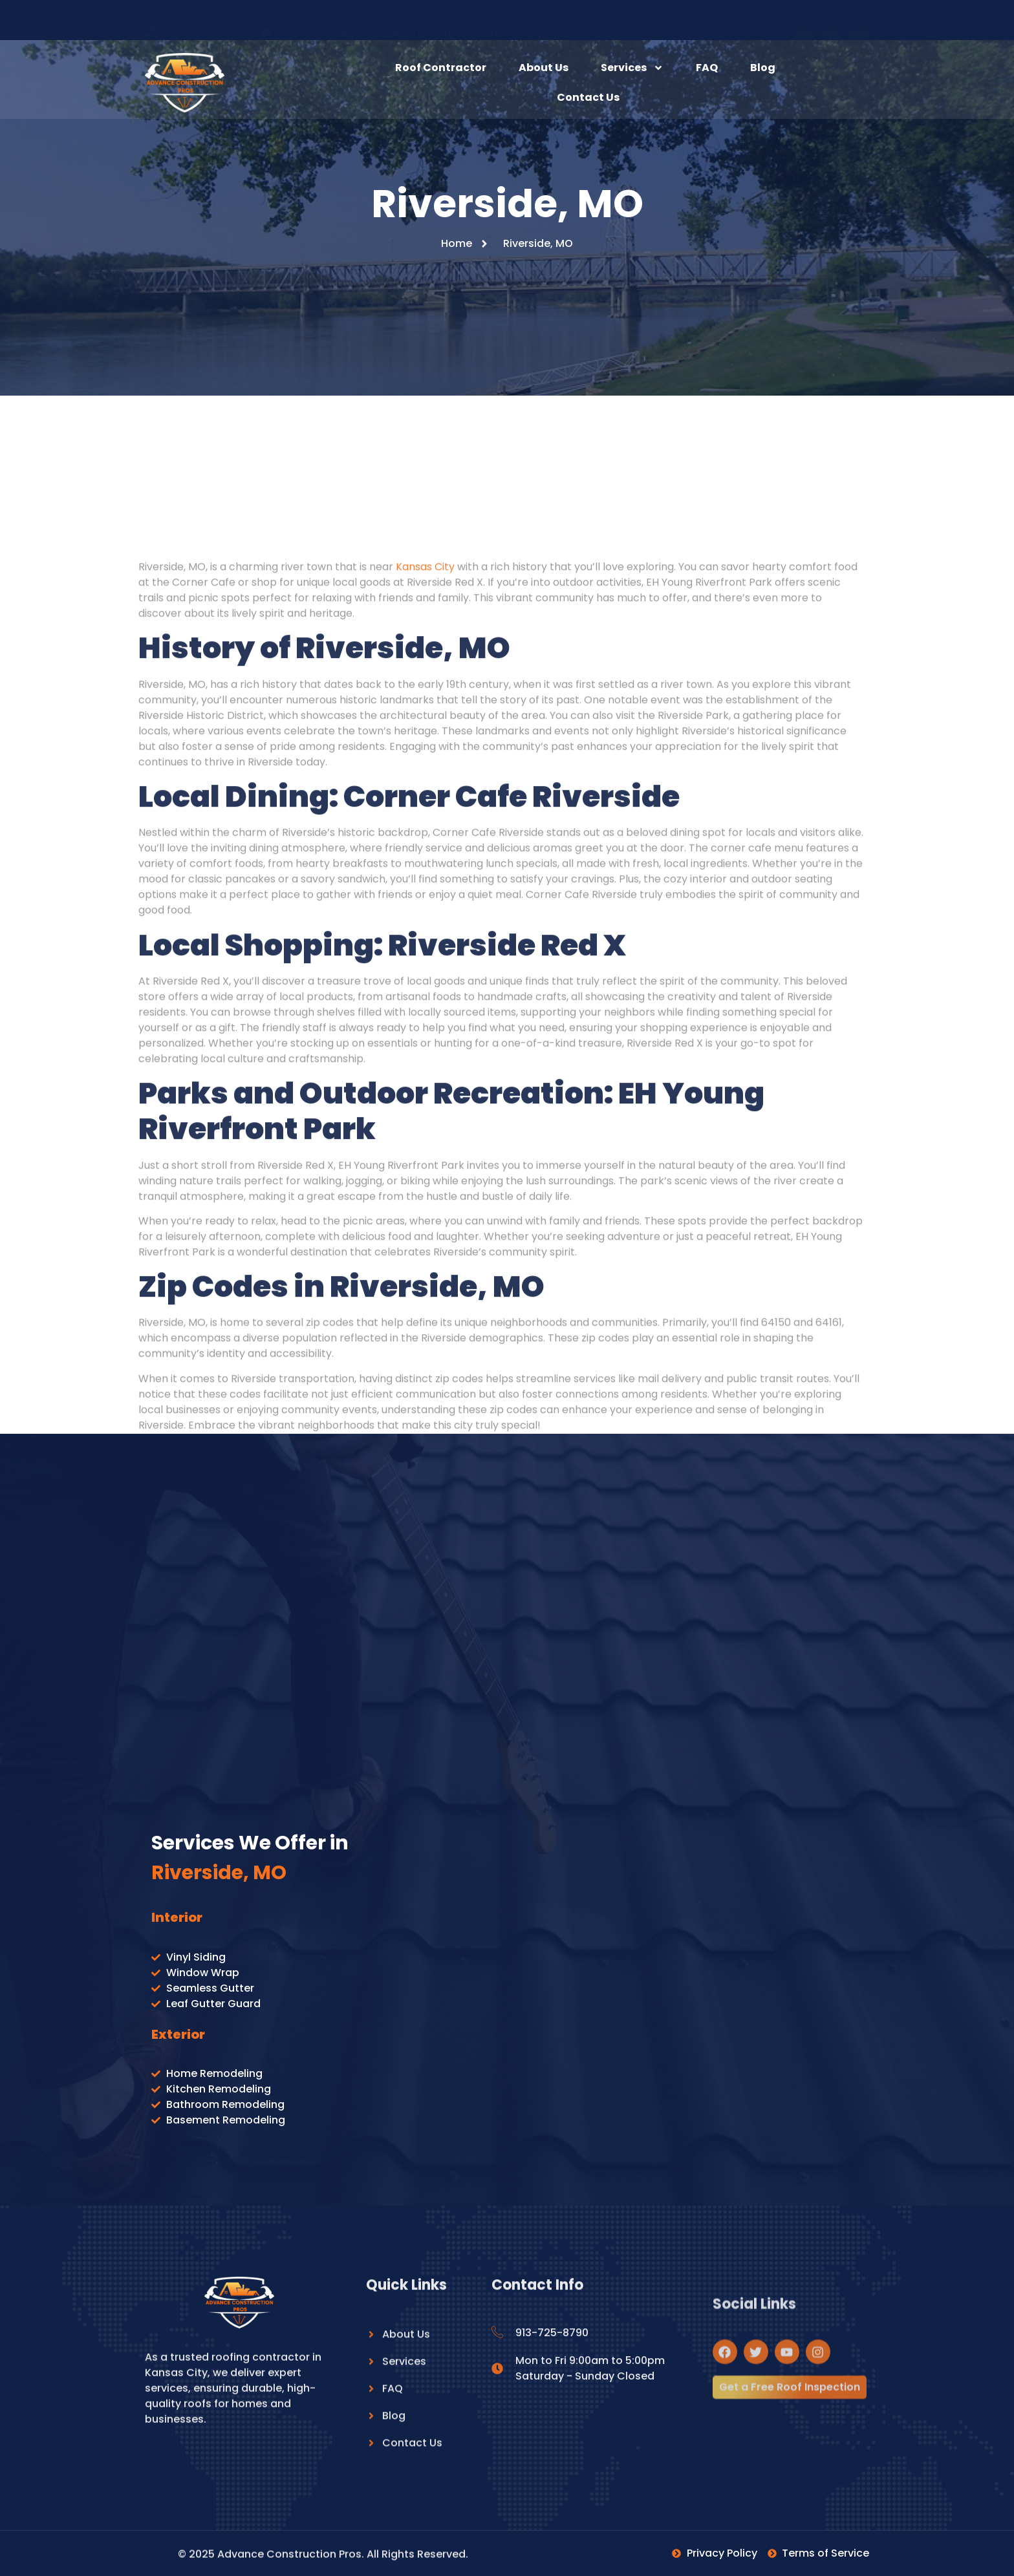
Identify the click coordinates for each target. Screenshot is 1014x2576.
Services (632, 68)
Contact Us (588, 97)
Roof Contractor (440, 67)
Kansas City (425, 1351)
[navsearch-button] (850, 83)
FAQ (707, 67)
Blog (762, 67)
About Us (543, 67)
